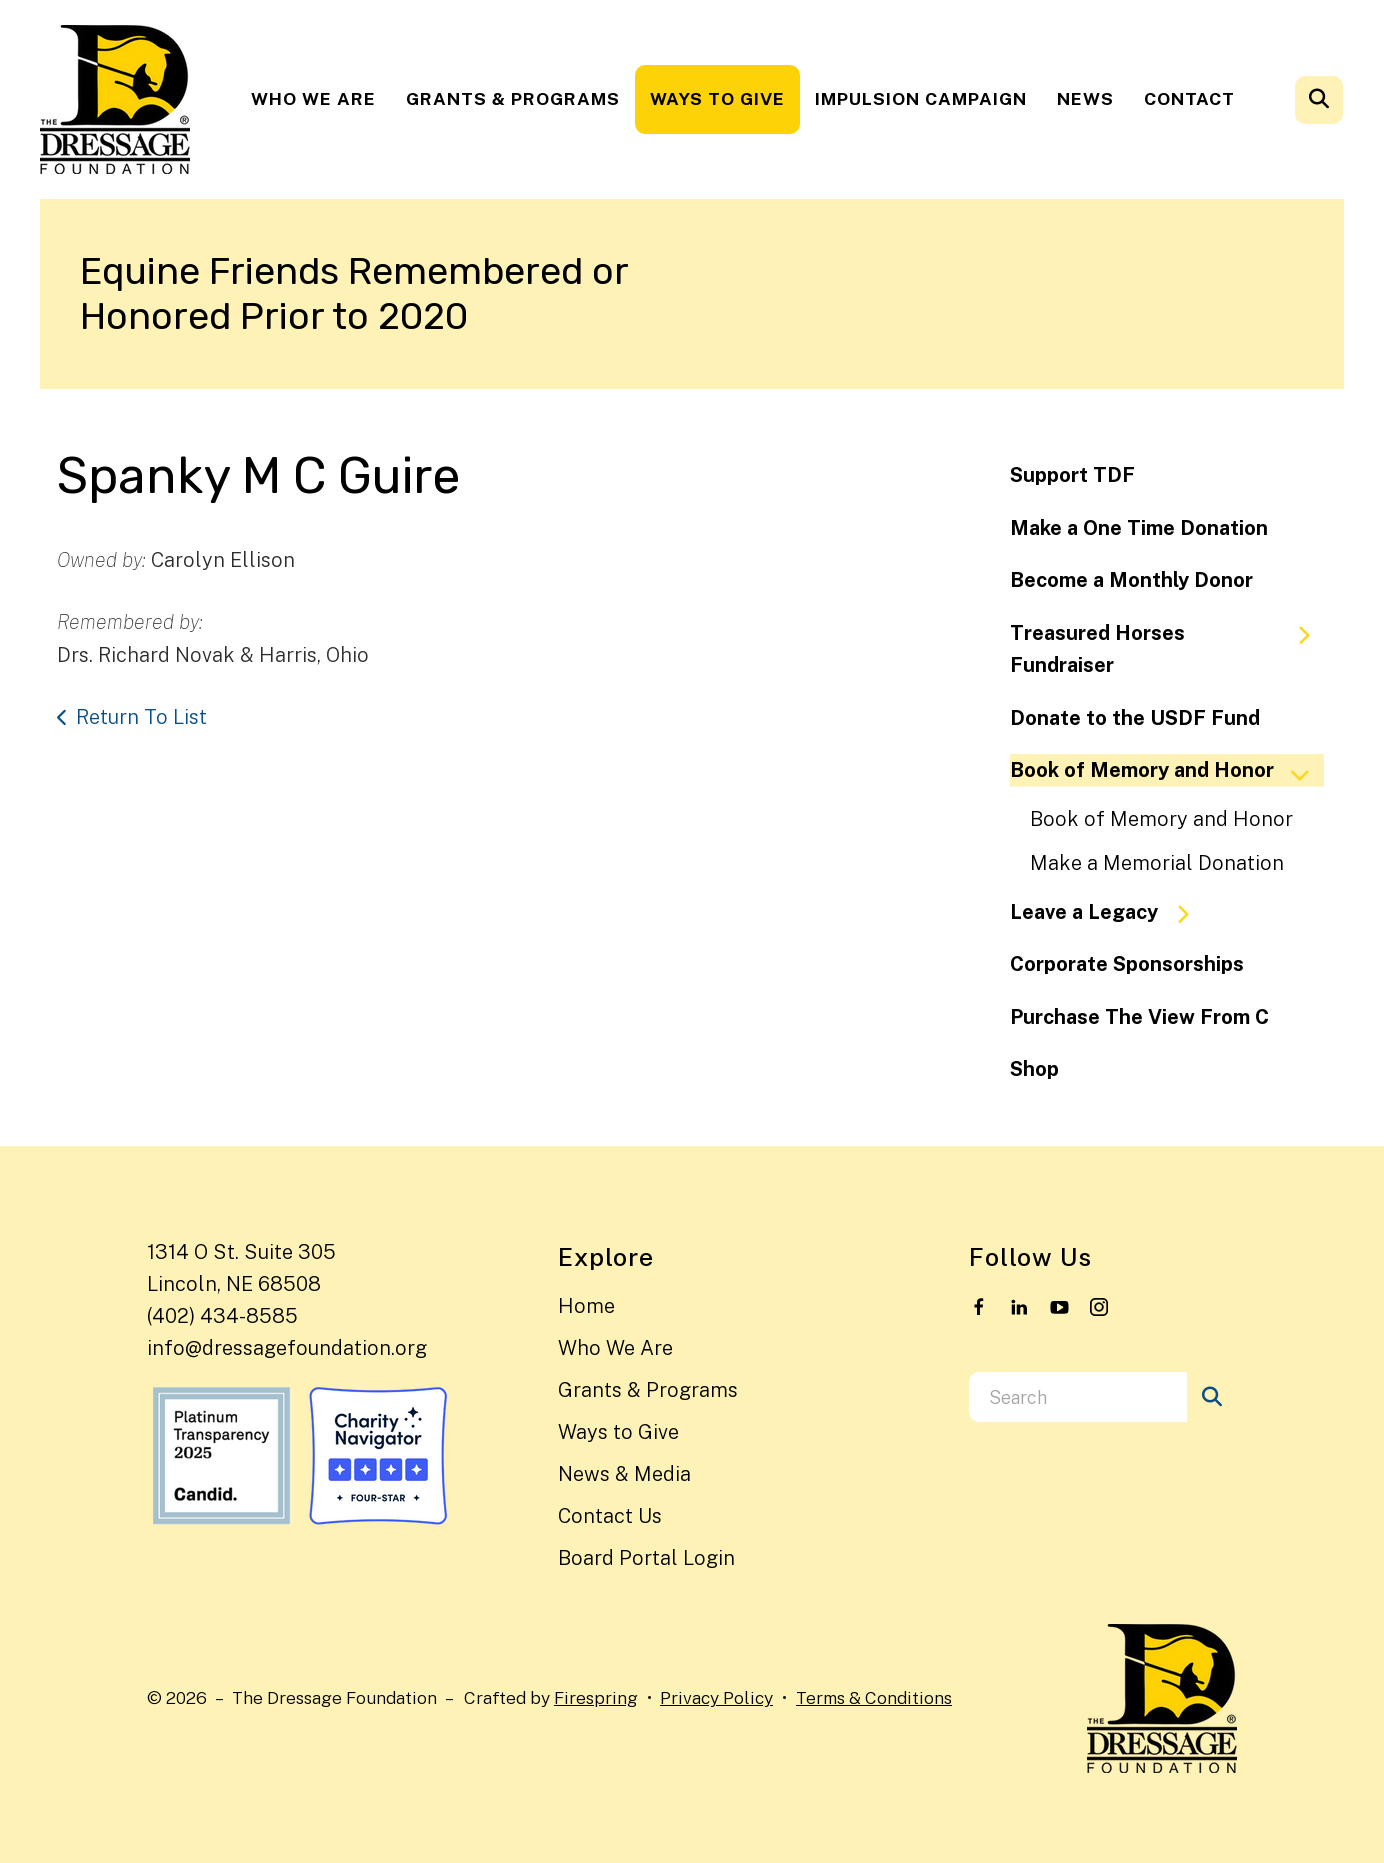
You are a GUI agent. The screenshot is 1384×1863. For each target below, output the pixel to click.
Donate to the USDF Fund (1135, 718)
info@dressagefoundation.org (287, 1348)
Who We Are (313, 98)
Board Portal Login (646, 1558)
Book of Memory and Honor (1167, 771)
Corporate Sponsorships (1127, 964)
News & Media (624, 1474)
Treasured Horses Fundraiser (1169, 649)
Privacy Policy (716, 1697)
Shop (1034, 1069)
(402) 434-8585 (222, 1316)
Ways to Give (717, 98)
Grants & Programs (513, 98)
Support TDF (1072, 475)
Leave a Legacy (1109, 913)
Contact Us (610, 1516)
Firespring (596, 1697)
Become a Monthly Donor (1131, 580)
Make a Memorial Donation (1157, 863)
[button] (1319, 100)
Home (586, 1306)
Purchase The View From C (1139, 1017)
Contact (1189, 98)
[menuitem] (313, 99)
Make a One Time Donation (1139, 528)
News (1085, 98)
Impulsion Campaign (921, 98)
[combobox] (1078, 1397)
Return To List (141, 717)
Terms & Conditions (874, 1697)
